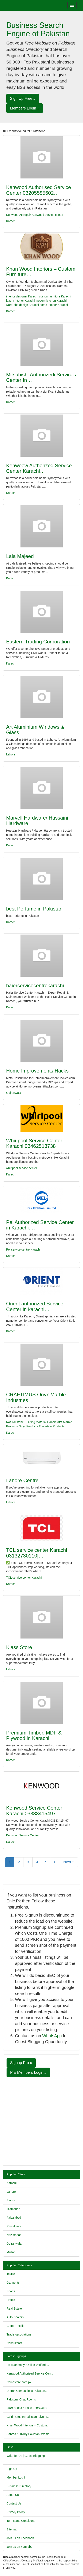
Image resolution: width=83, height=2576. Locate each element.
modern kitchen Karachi (51, 300)
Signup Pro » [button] (21, 2063)
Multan (11, 2252)
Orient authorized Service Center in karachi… (34, 1306)
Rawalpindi (14, 2226)
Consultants (14, 2343)
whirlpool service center (21, 1168)
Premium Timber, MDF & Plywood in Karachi (34, 1735)
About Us (13, 2494)
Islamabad (13, 2209)
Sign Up (12, 2469)
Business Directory (19, 2486)
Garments (13, 2282)
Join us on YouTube (19, 2546)
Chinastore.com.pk (19, 2382)
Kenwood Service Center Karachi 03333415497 (34, 1810)
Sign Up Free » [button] (22, 98)
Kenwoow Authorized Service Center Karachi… (39, 468)
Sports (11, 2291)
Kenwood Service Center (22, 1835)
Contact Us (14, 2503)
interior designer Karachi (22, 296)
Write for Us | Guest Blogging (26, 2455)
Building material (35, 1422)
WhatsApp (52, 2035)
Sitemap (12, 2529)
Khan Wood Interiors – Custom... (28, 2425)
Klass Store (19, 1647)
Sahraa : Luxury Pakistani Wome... (29, 2434)
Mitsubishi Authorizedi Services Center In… (41, 377)
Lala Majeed (20, 556)
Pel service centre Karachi (23, 1249)
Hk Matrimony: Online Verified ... (28, 2365)
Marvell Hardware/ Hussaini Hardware (37, 820)
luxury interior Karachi (20, 300)
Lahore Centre (22, 1480)
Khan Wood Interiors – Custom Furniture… (40, 271)
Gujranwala (13, 1092)
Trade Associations (19, 2334)
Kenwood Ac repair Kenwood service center (34, 214)
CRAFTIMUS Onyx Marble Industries (36, 1397)
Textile (11, 2274)
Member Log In (16, 2477)
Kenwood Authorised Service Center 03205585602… (38, 190)
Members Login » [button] (24, 108)
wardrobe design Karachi (22, 305)
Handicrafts (54, 1422)
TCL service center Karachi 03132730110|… (36, 1552)
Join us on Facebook (20, 2538)
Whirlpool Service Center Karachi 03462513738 (34, 1143)
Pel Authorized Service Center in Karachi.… (40, 1225)
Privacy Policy (16, 2512)
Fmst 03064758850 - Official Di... (28, 2408)
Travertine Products (52, 1426)
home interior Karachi (54, 305)
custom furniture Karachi (55, 296)
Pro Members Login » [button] (28, 2072)
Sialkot (11, 2200)
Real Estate (14, 2308)
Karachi (11, 221)
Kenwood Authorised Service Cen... (30, 2373)
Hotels (11, 2300)
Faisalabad (14, 2217)
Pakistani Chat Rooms (21, 2399)
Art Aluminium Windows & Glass (35, 729)
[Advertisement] (41, 2120)
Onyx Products (28, 1426)
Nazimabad (14, 2235)
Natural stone (15, 1422)
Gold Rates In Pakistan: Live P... (28, 2416)
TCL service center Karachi (24, 1577)
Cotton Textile (15, 2325)
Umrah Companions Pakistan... (27, 2390)
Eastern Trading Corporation (38, 641)
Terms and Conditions (21, 2520)
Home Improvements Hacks (37, 1071)
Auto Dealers (15, 2317)
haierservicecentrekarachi (35, 985)
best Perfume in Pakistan (34, 909)
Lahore (10, 754)
